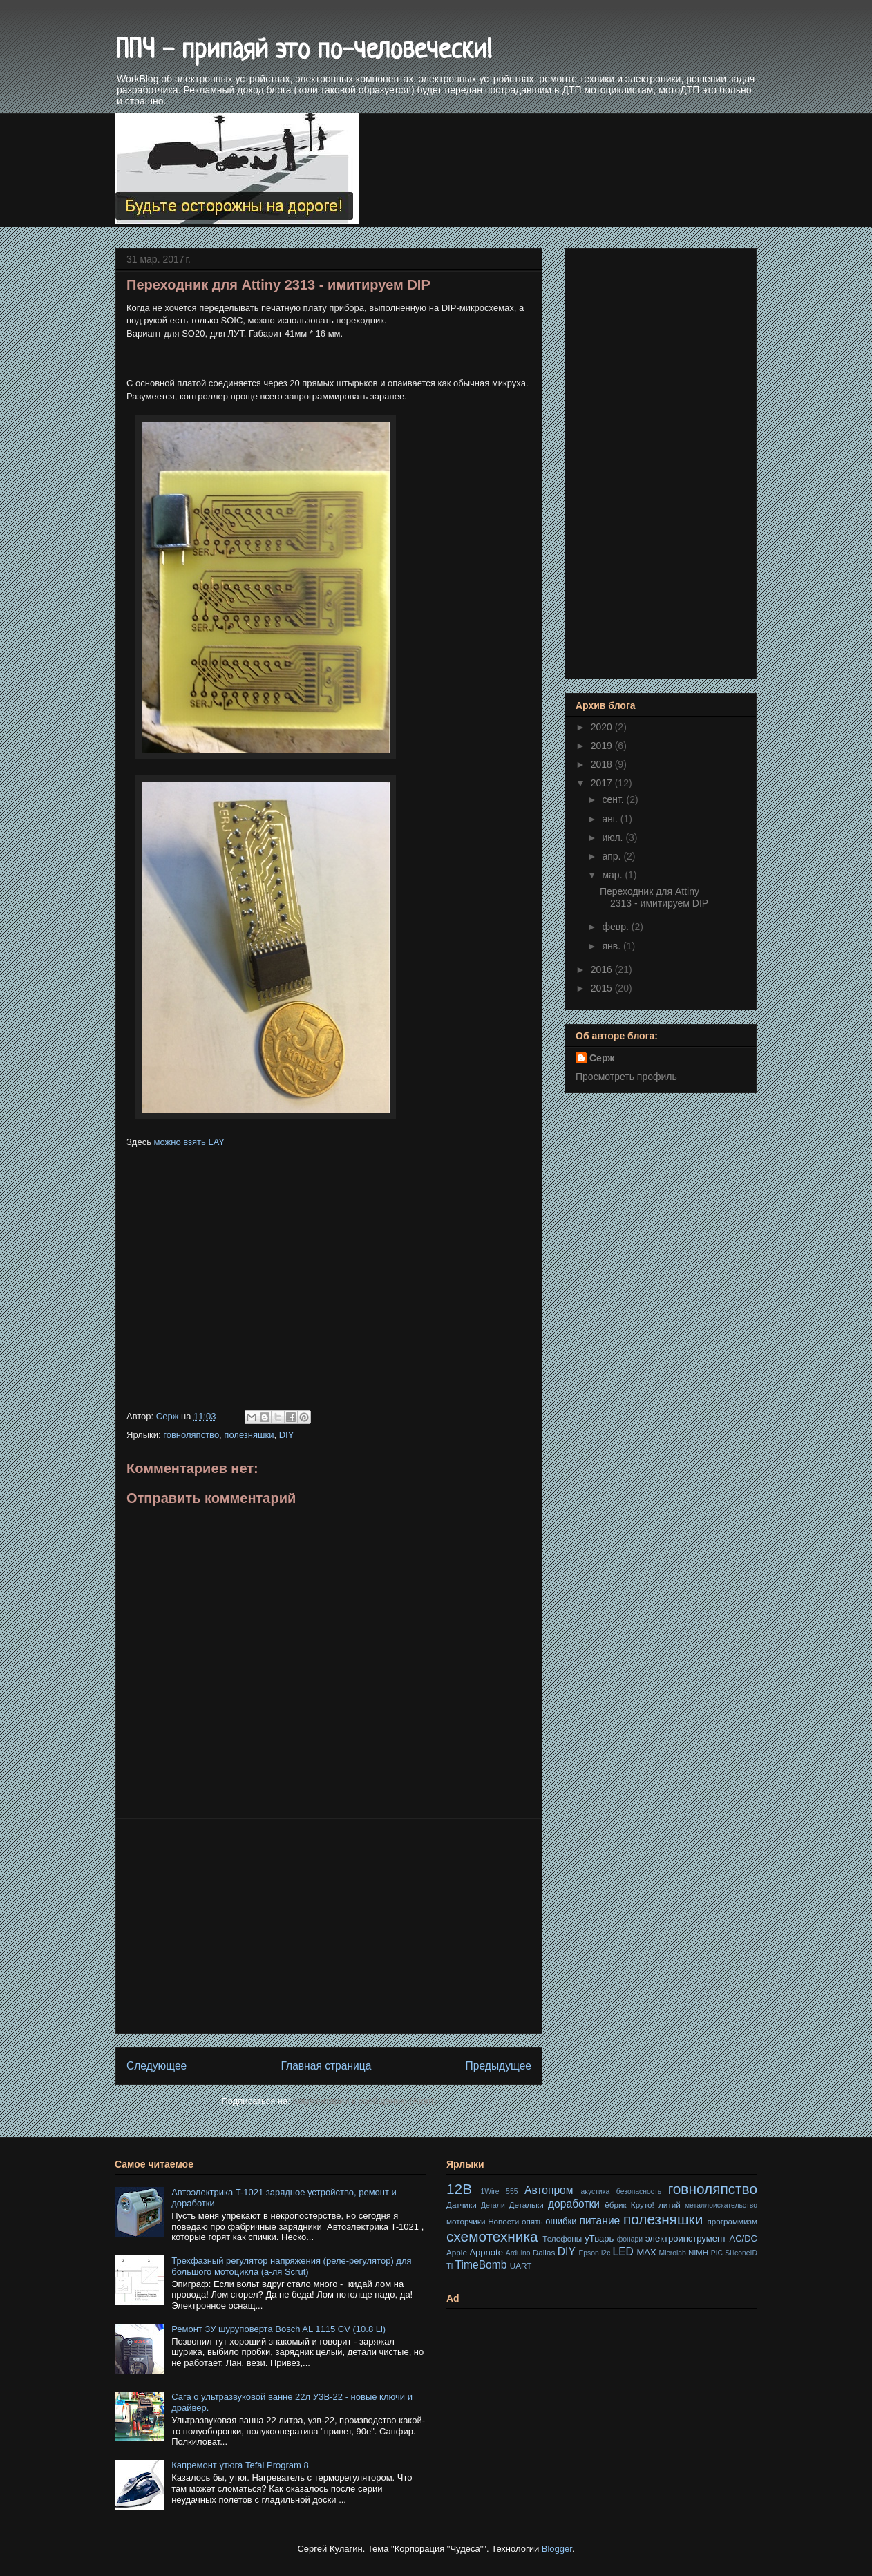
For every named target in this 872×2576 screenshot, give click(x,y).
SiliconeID (741, 2253)
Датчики (461, 2204)
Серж (601, 1057)
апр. (612, 856)
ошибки (560, 2221)
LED (623, 2251)
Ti (449, 2265)
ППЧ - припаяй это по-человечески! (303, 51)
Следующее (156, 2066)
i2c (605, 2253)
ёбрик (615, 2204)
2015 (603, 988)
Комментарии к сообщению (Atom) (365, 2101)
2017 (603, 782)
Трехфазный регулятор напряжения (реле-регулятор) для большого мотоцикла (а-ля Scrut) (291, 2266)
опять (532, 2221)
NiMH (698, 2252)
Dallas (544, 2252)
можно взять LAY (189, 1142)
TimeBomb (481, 2265)
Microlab (672, 2253)
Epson (588, 2253)
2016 (603, 969)
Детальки (526, 2204)
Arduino (518, 2253)
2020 (603, 726)
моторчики (466, 2221)
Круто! (642, 2204)
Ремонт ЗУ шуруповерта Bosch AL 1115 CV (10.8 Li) (278, 2329)
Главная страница (326, 2066)
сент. (614, 799)
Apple (456, 2252)
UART (521, 2265)
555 (512, 2191)
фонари (630, 2239)
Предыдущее (498, 2066)
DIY (286, 1435)
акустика (594, 2191)
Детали (493, 2205)
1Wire (489, 2191)
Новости (503, 2221)
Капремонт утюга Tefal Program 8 (239, 2465)
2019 (603, 745)
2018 (603, 764)
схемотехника (492, 2236)
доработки (574, 2204)
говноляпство (191, 1435)
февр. (616, 926)
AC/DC (743, 2238)
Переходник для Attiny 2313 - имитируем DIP (654, 897)
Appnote (485, 2252)
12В (459, 2189)
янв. (612, 945)
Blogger (557, 2549)
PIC (717, 2253)
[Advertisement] (328, 1257)
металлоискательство (721, 2205)
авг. (611, 818)
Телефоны (562, 2238)
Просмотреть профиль (626, 1076)
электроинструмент (685, 2238)
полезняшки (249, 1435)
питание (600, 2220)
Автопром (549, 2190)
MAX (646, 2252)
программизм (732, 2221)
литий (669, 2204)
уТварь (599, 2238)
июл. (613, 837)
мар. (613, 874)
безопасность (638, 2191)
